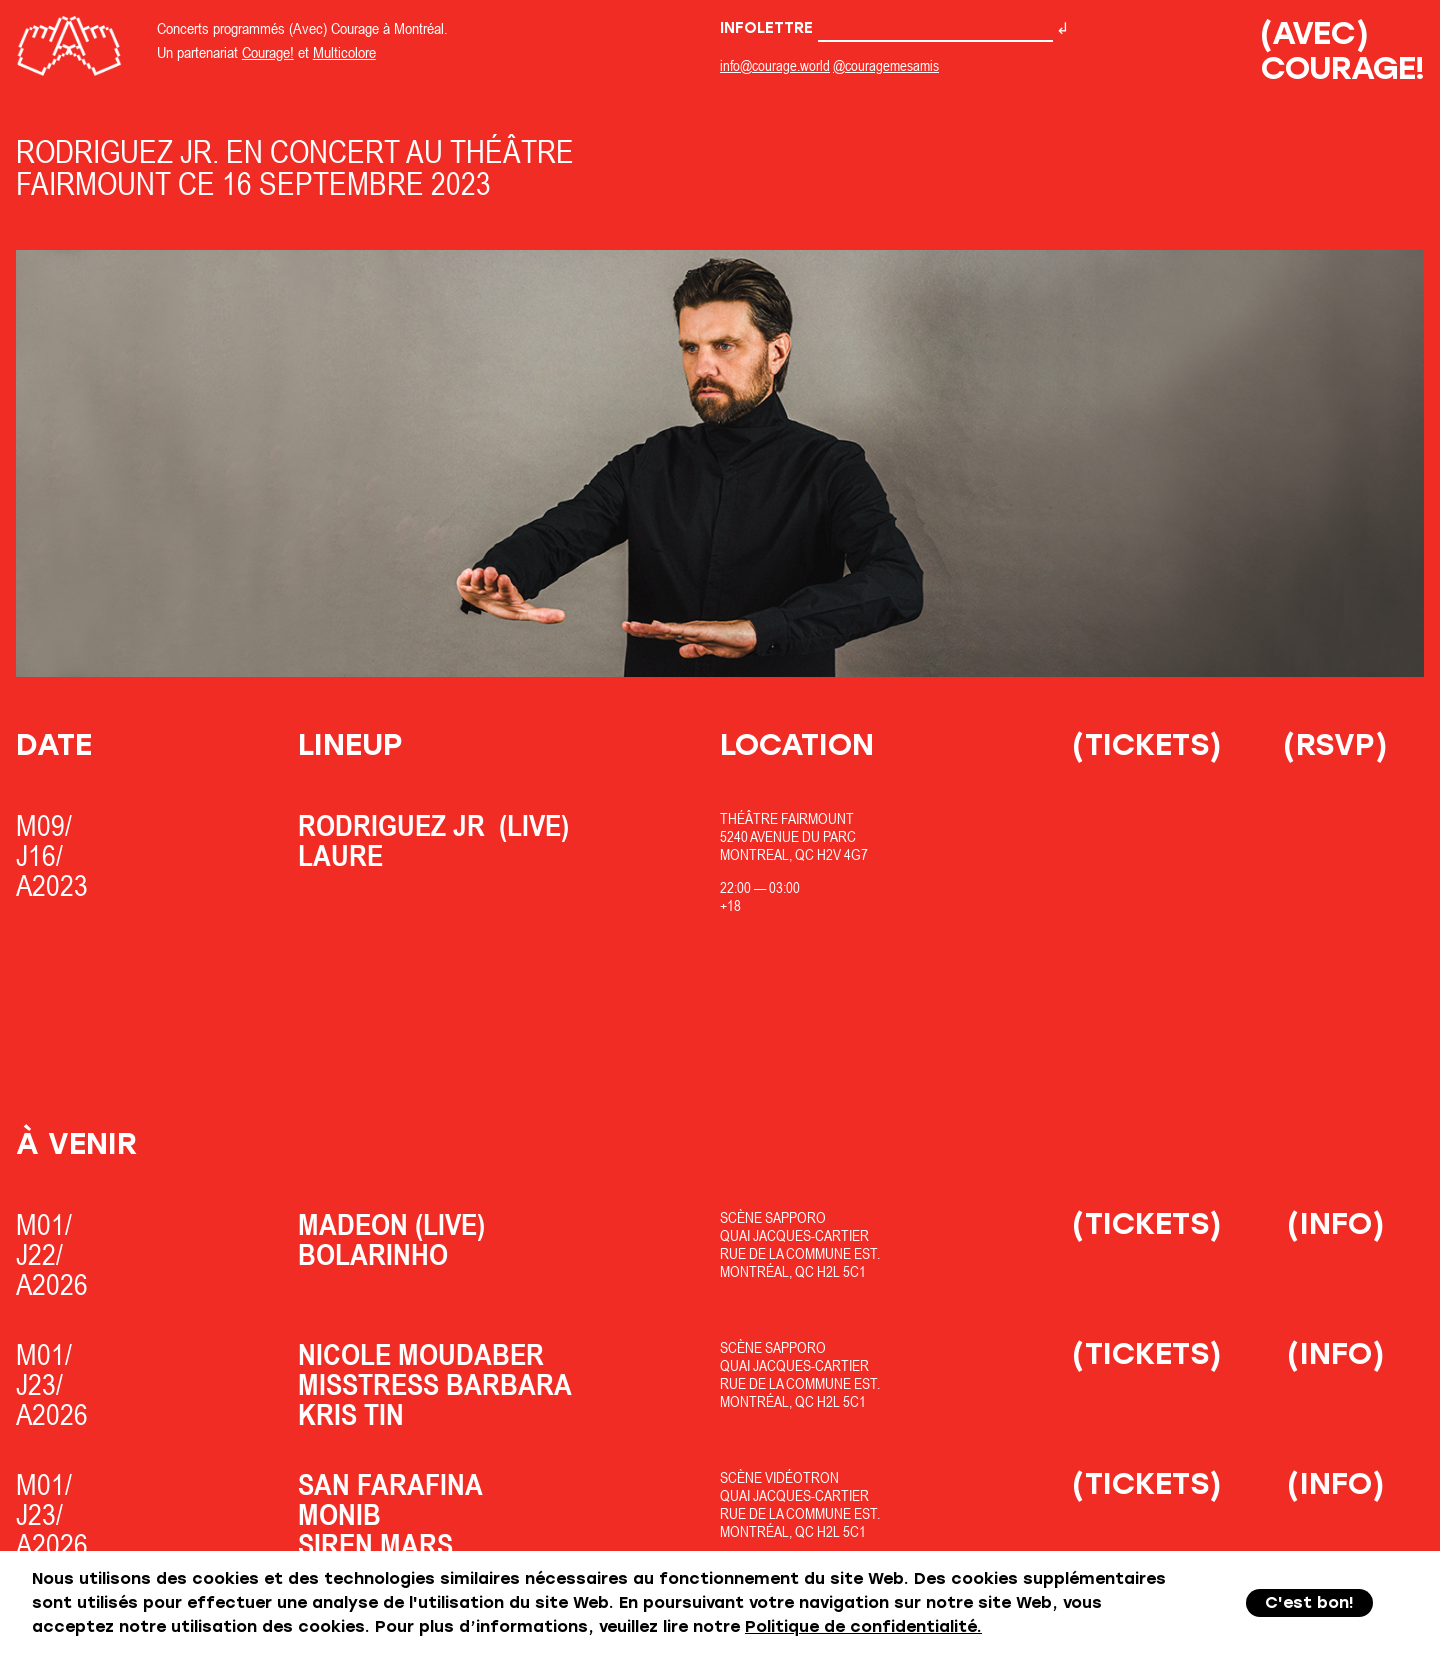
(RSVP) (1335, 744)
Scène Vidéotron (779, 1477)
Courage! (268, 52)
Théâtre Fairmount (787, 818)
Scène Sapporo (773, 1217)
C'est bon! (1309, 1602)
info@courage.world (775, 65)
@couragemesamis (886, 65)
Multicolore (344, 52)
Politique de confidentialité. (863, 1626)
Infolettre (886, 28)
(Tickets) (1147, 744)
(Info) (1336, 1223)
